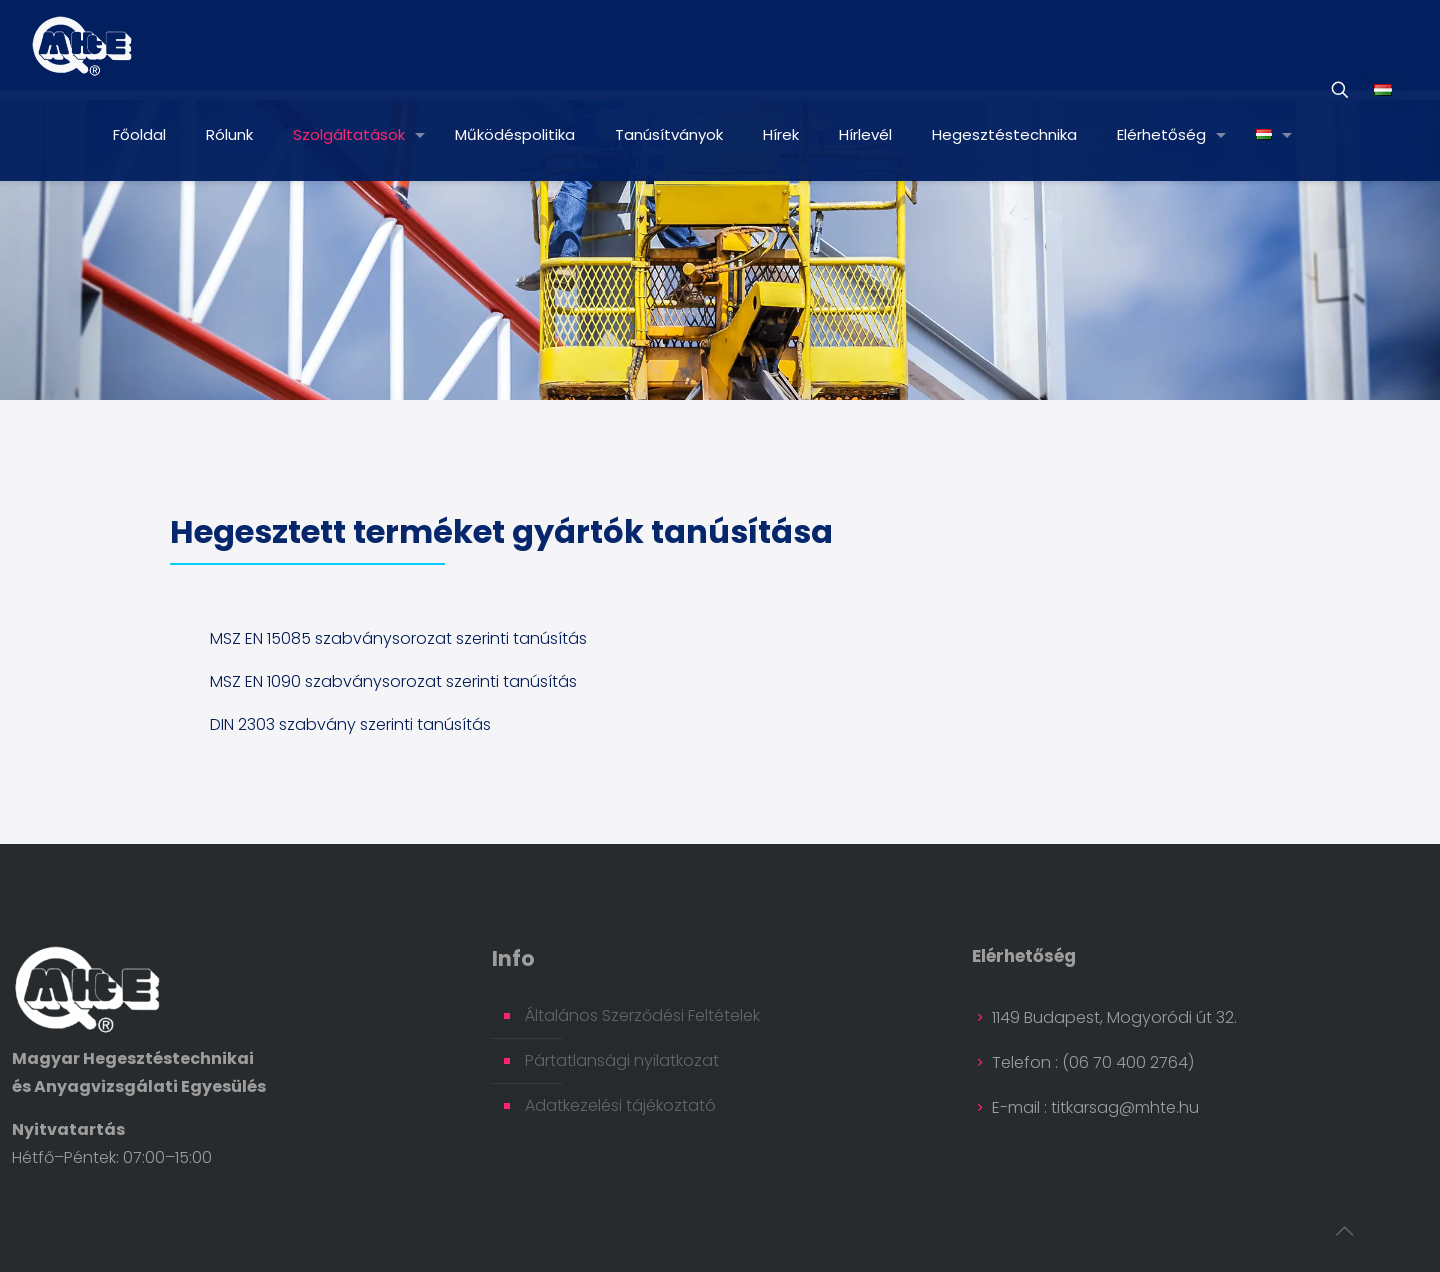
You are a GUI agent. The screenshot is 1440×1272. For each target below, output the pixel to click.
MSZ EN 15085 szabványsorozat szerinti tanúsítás (398, 638)
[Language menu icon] (1383, 90)
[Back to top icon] (1344, 1231)
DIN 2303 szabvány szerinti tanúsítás (350, 724)
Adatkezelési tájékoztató (620, 1105)
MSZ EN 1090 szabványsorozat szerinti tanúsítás (393, 681)
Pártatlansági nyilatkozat (622, 1060)
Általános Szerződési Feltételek (642, 1015)
